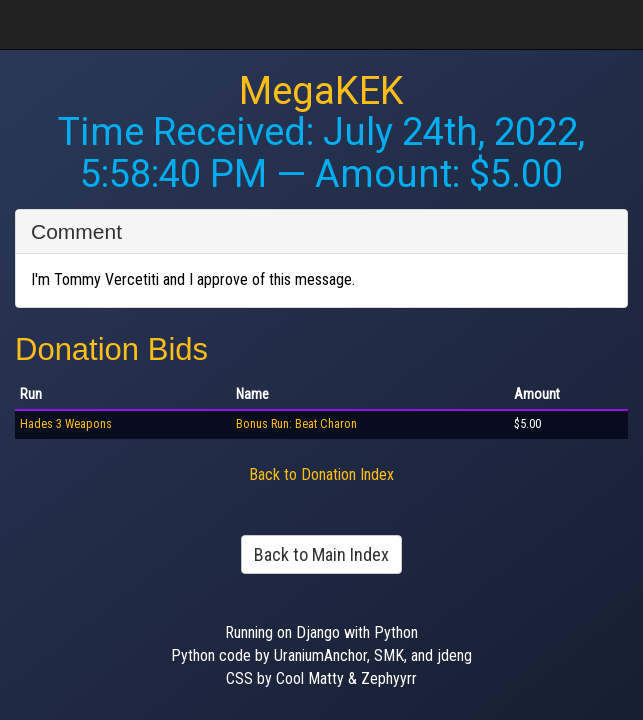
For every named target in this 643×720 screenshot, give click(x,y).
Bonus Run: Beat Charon (296, 424)
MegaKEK (321, 91)
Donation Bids (111, 349)
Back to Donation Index (321, 474)
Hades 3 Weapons (66, 424)
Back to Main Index (321, 554)
